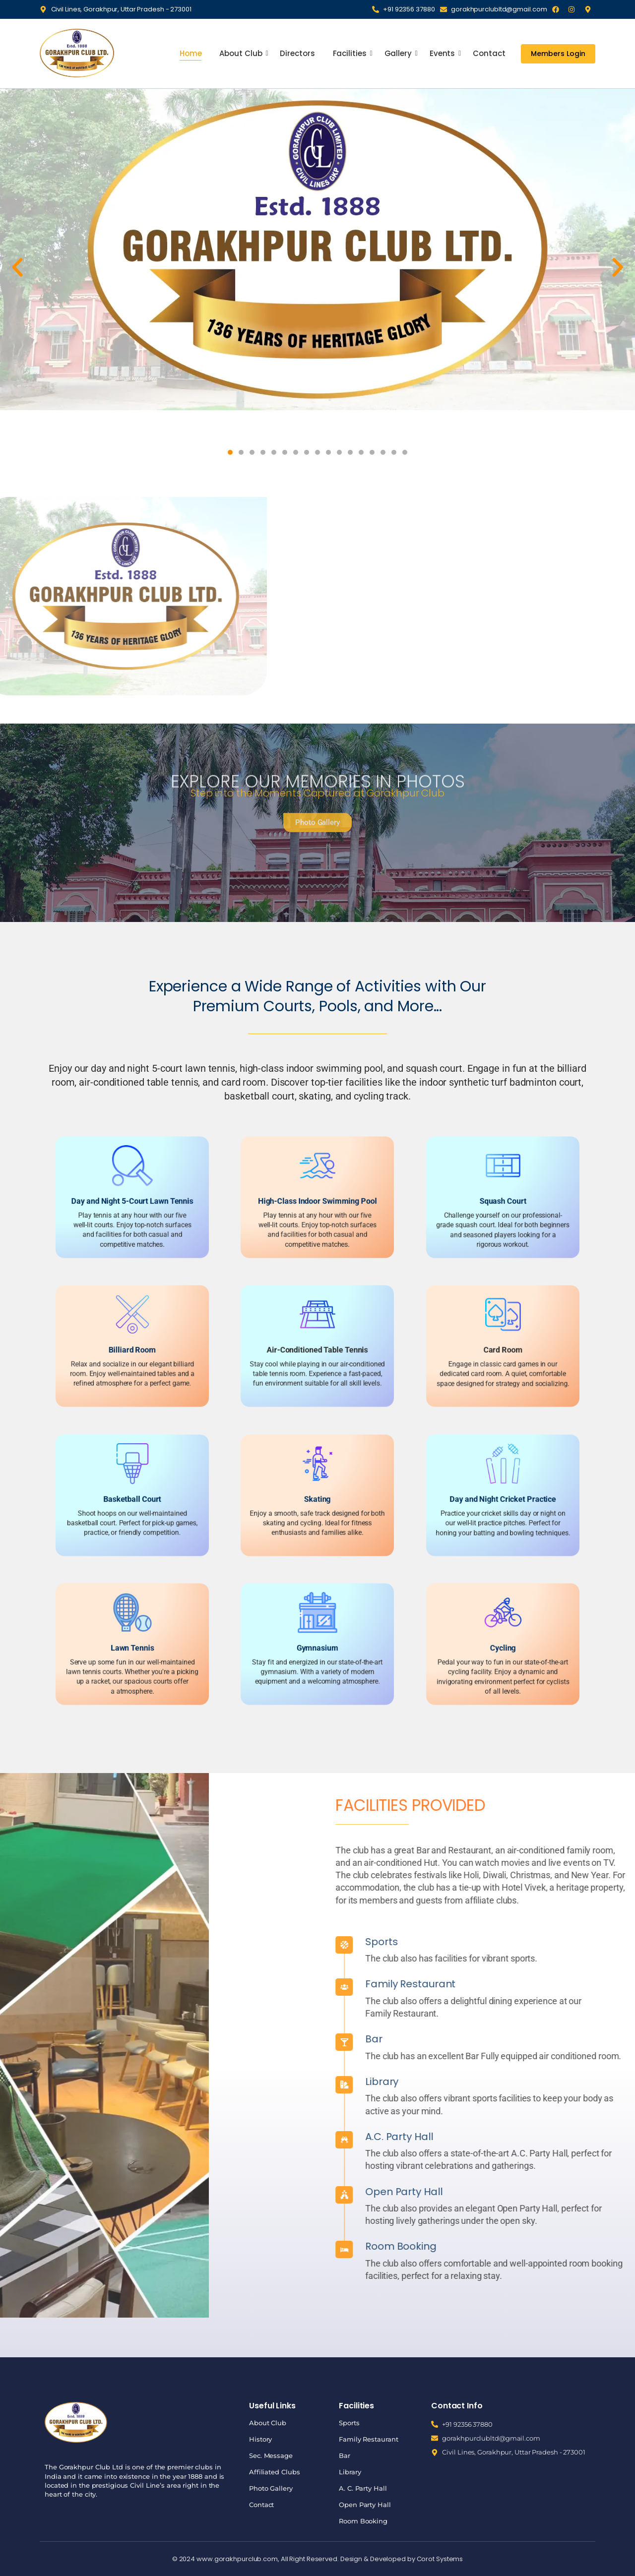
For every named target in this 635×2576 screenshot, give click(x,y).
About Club (241, 53)
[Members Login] (558, 53)
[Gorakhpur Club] (77, 53)
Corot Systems (440, 2559)
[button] (17, 267)
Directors (297, 53)
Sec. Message (271, 2455)
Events (443, 53)
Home (191, 53)
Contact (489, 53)
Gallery (399, 53)
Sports (586, 1942)
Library (586, 2081)
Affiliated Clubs (274, 2472)
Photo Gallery (271, 2488)
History (260, 2439)
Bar (578, 2039)
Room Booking (363, 2521)
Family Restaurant (368, 2439)
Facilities (351, 53)
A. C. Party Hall (362, 2488)
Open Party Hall (365, 2505)
